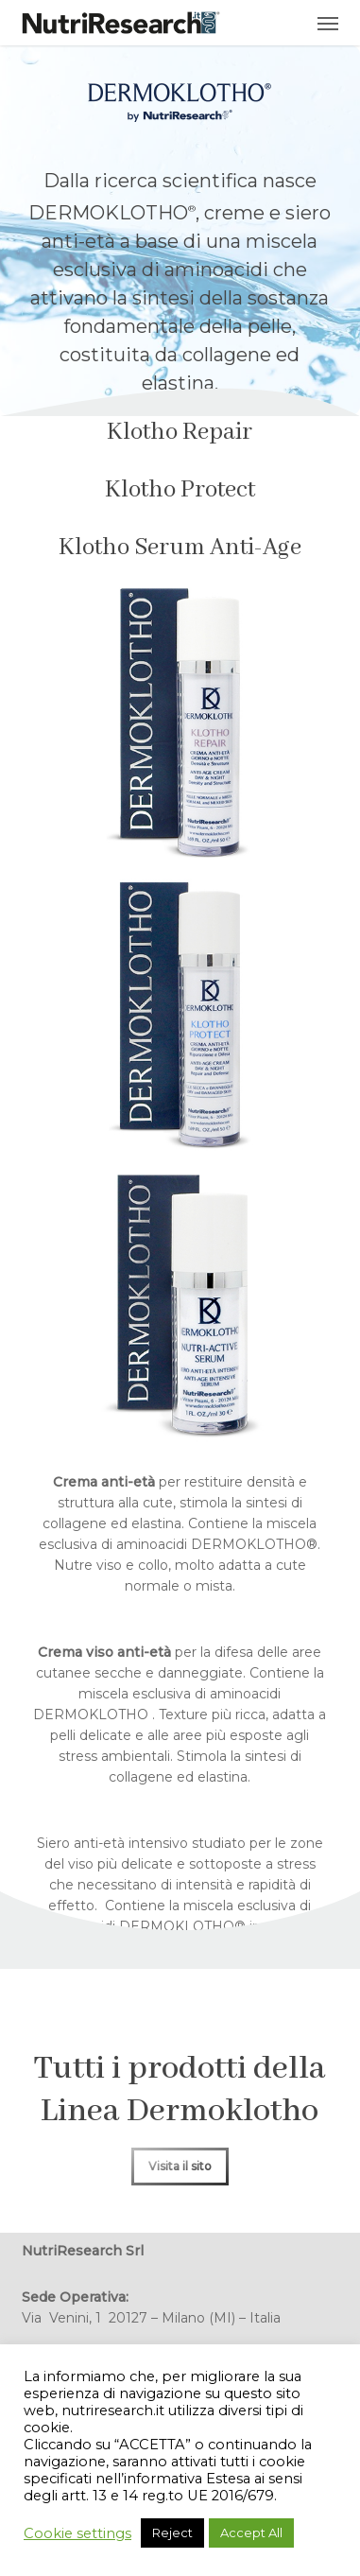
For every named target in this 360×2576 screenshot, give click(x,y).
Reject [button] (172, 2532)
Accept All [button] (251, 2532)
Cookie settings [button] (77, 2533)
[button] (327, 22)
